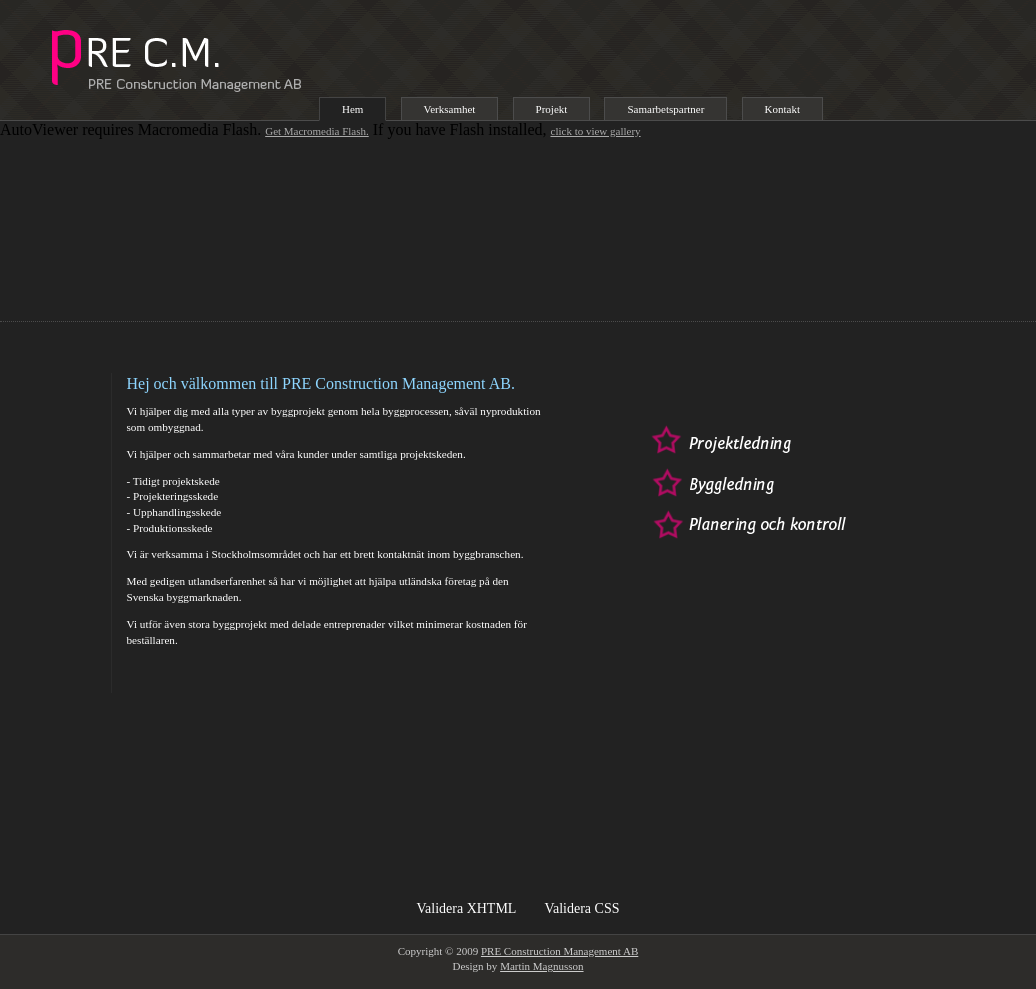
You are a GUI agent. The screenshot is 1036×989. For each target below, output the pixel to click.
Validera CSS (581, 908)
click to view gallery (596, 131)
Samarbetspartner (665, 109)
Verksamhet (450, 109)
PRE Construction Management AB (559, 951)
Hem (352, 109)
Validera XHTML (467, 908)
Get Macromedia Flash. (317, 131)
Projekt (552, 109)
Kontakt (782, 109)
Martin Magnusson (541, 966)
